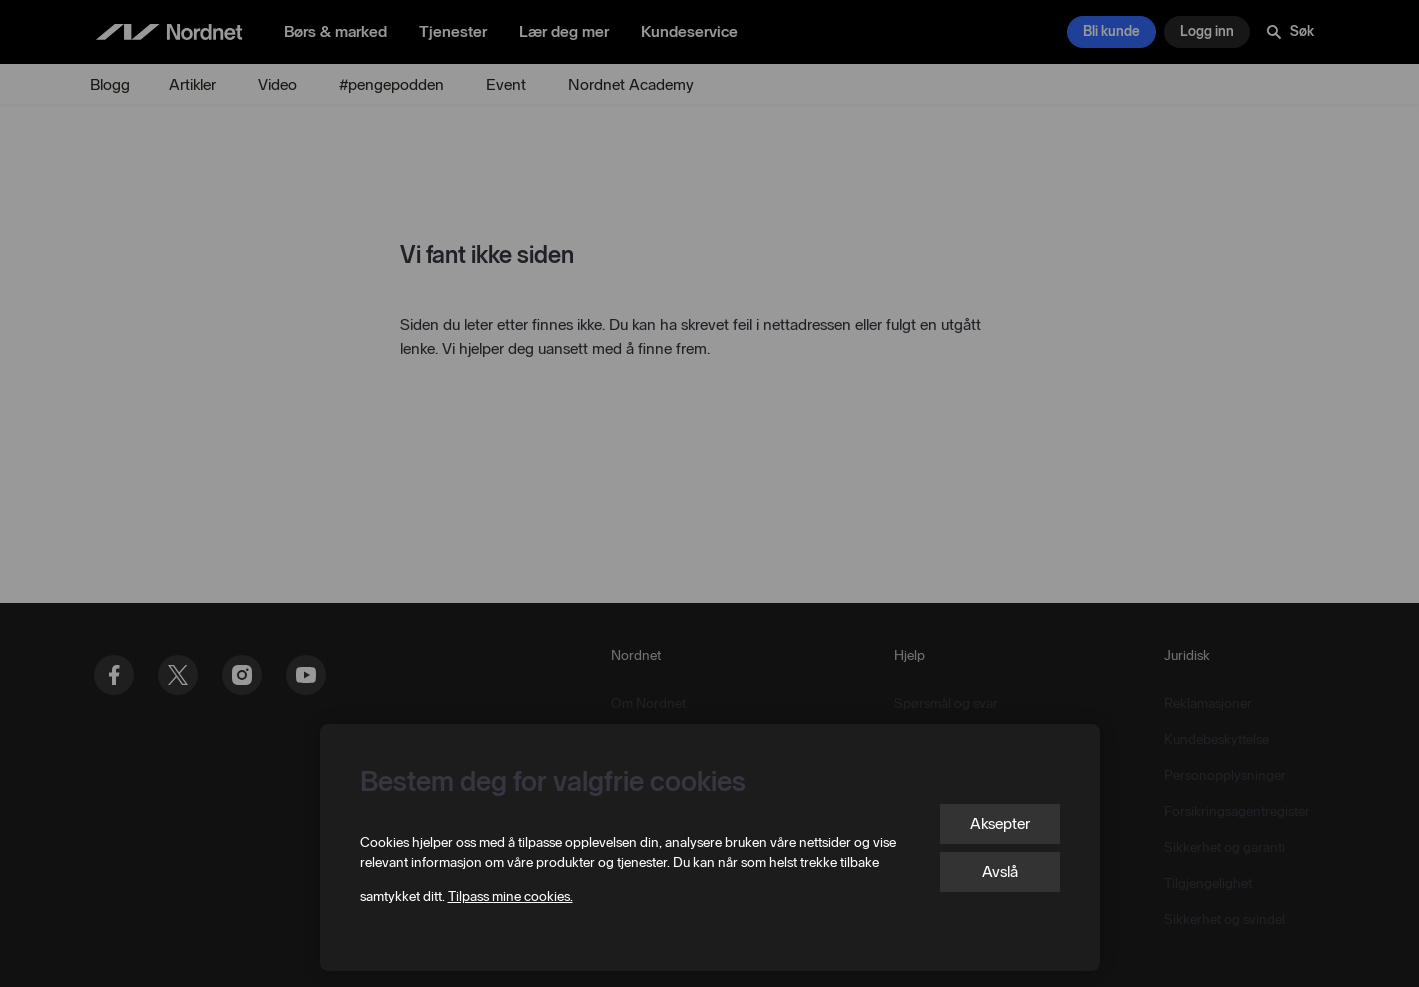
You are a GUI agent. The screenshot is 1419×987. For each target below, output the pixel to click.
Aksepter (1000, 823)
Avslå (1000, 871)
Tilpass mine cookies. (510, 896)
